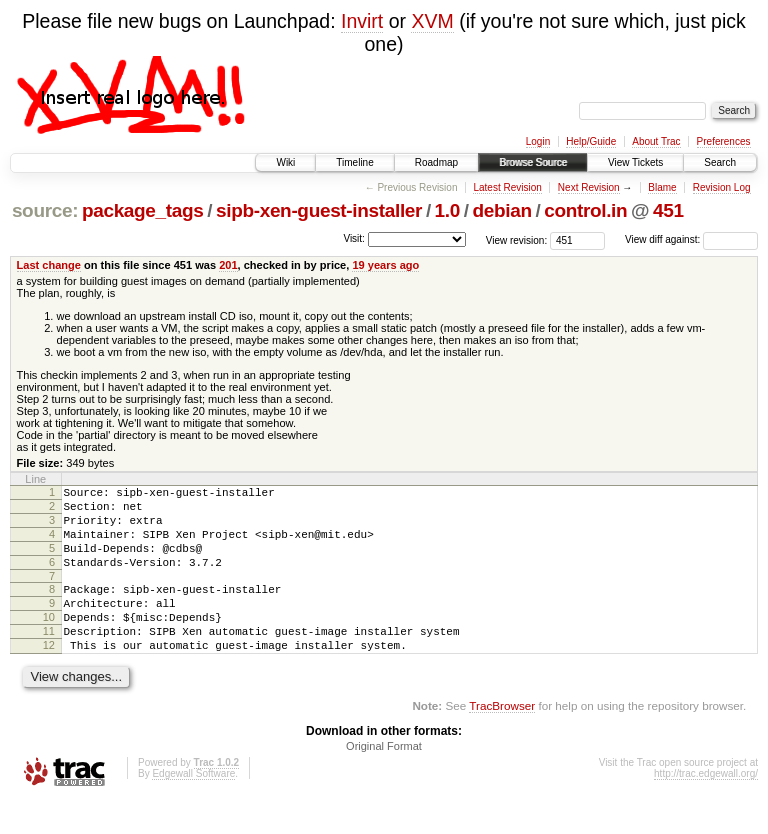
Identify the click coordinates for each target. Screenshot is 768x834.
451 (668, 210)
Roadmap (436, 162)
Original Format (384, 779)
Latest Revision (507, 187)
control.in (585, 210)
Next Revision (589, 187)
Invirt (362, 21)
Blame (662, 187)
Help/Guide (591, 141)
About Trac (656, 141)
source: (45, 210)
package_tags (143, 210)
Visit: (354, 238)
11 (49, 658)
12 (49, 675)
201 (228, 265)
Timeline (354, 162)
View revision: (517, 239)
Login (538, 141)
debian (502, 210)
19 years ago (385, 265)
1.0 (447, 210)
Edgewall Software (193, 806)
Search (720, 162)
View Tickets (635, 162)
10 (49, 641)
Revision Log (722, 187)
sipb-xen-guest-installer (319, 210)
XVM (432, 21)
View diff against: (691, 239)
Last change (49, 265)
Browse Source (533, 162)
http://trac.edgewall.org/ (706, 806)
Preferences (724, 141)
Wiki (285, 162)
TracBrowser (502, 738)
